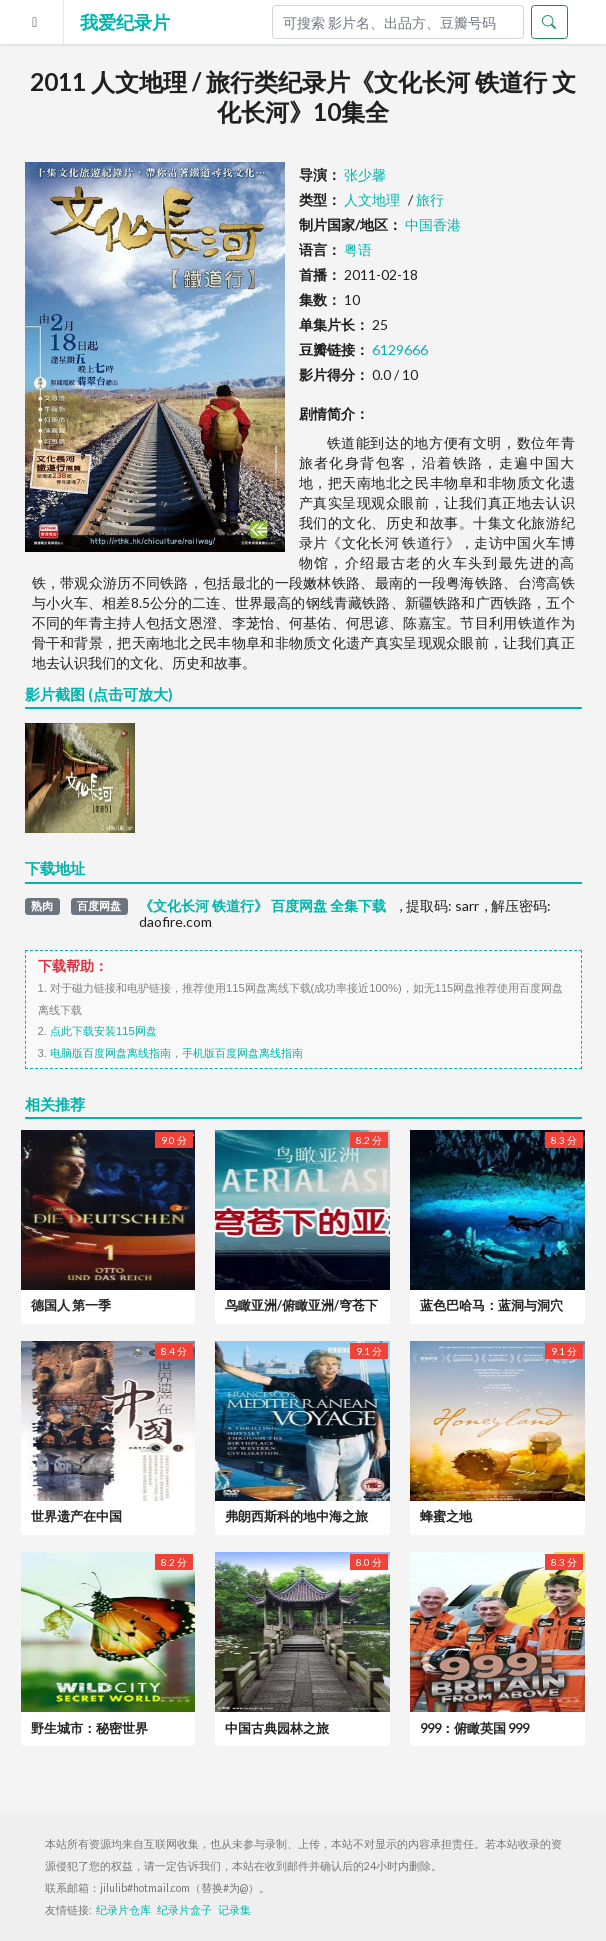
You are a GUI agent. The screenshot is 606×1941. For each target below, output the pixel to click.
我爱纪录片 (125, 22)
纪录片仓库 (123, 1910)
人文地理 (372, 199)
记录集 (234, 1910)
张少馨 (365, 174)
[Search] (398, 22)
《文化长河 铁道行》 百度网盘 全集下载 (262, 906)
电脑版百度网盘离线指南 (110, 1053)
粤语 (358, 249)
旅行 (430, 199)
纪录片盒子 (184, 1910)
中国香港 (433, 224)
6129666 (400, 349)
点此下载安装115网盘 (103, 1031)
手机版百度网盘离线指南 (242, 1053)
